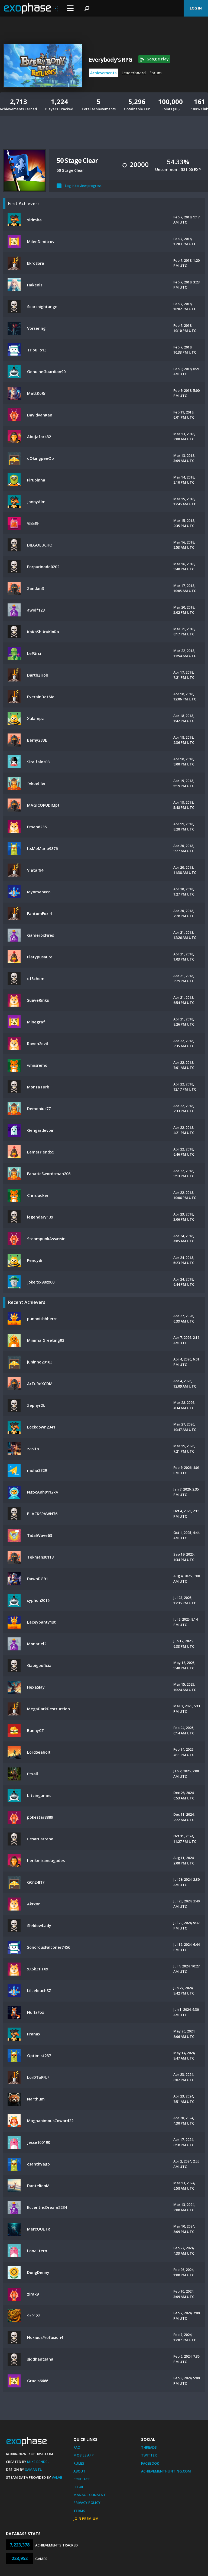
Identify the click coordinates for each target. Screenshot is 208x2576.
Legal (78, 2486)
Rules (78, 2463)
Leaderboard (134, 72)
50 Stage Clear (77, 160)
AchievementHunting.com (166, 2471)
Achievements (103, 72)
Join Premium (86, 2518)
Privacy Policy (86, 2502)
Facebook (150, 2463)
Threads (149, 2447)
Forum (156, 72)
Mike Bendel (38, 2461)
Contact (81, 2479)
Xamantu (34, 2469)
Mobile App (83, 2455)
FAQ (76, 2447)
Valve (57, 2477)
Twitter (149, 2455)
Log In (196, 8)
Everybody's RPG (110, 59)
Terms (79, 2510)
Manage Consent (89, 2494)
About (79, 2471)
